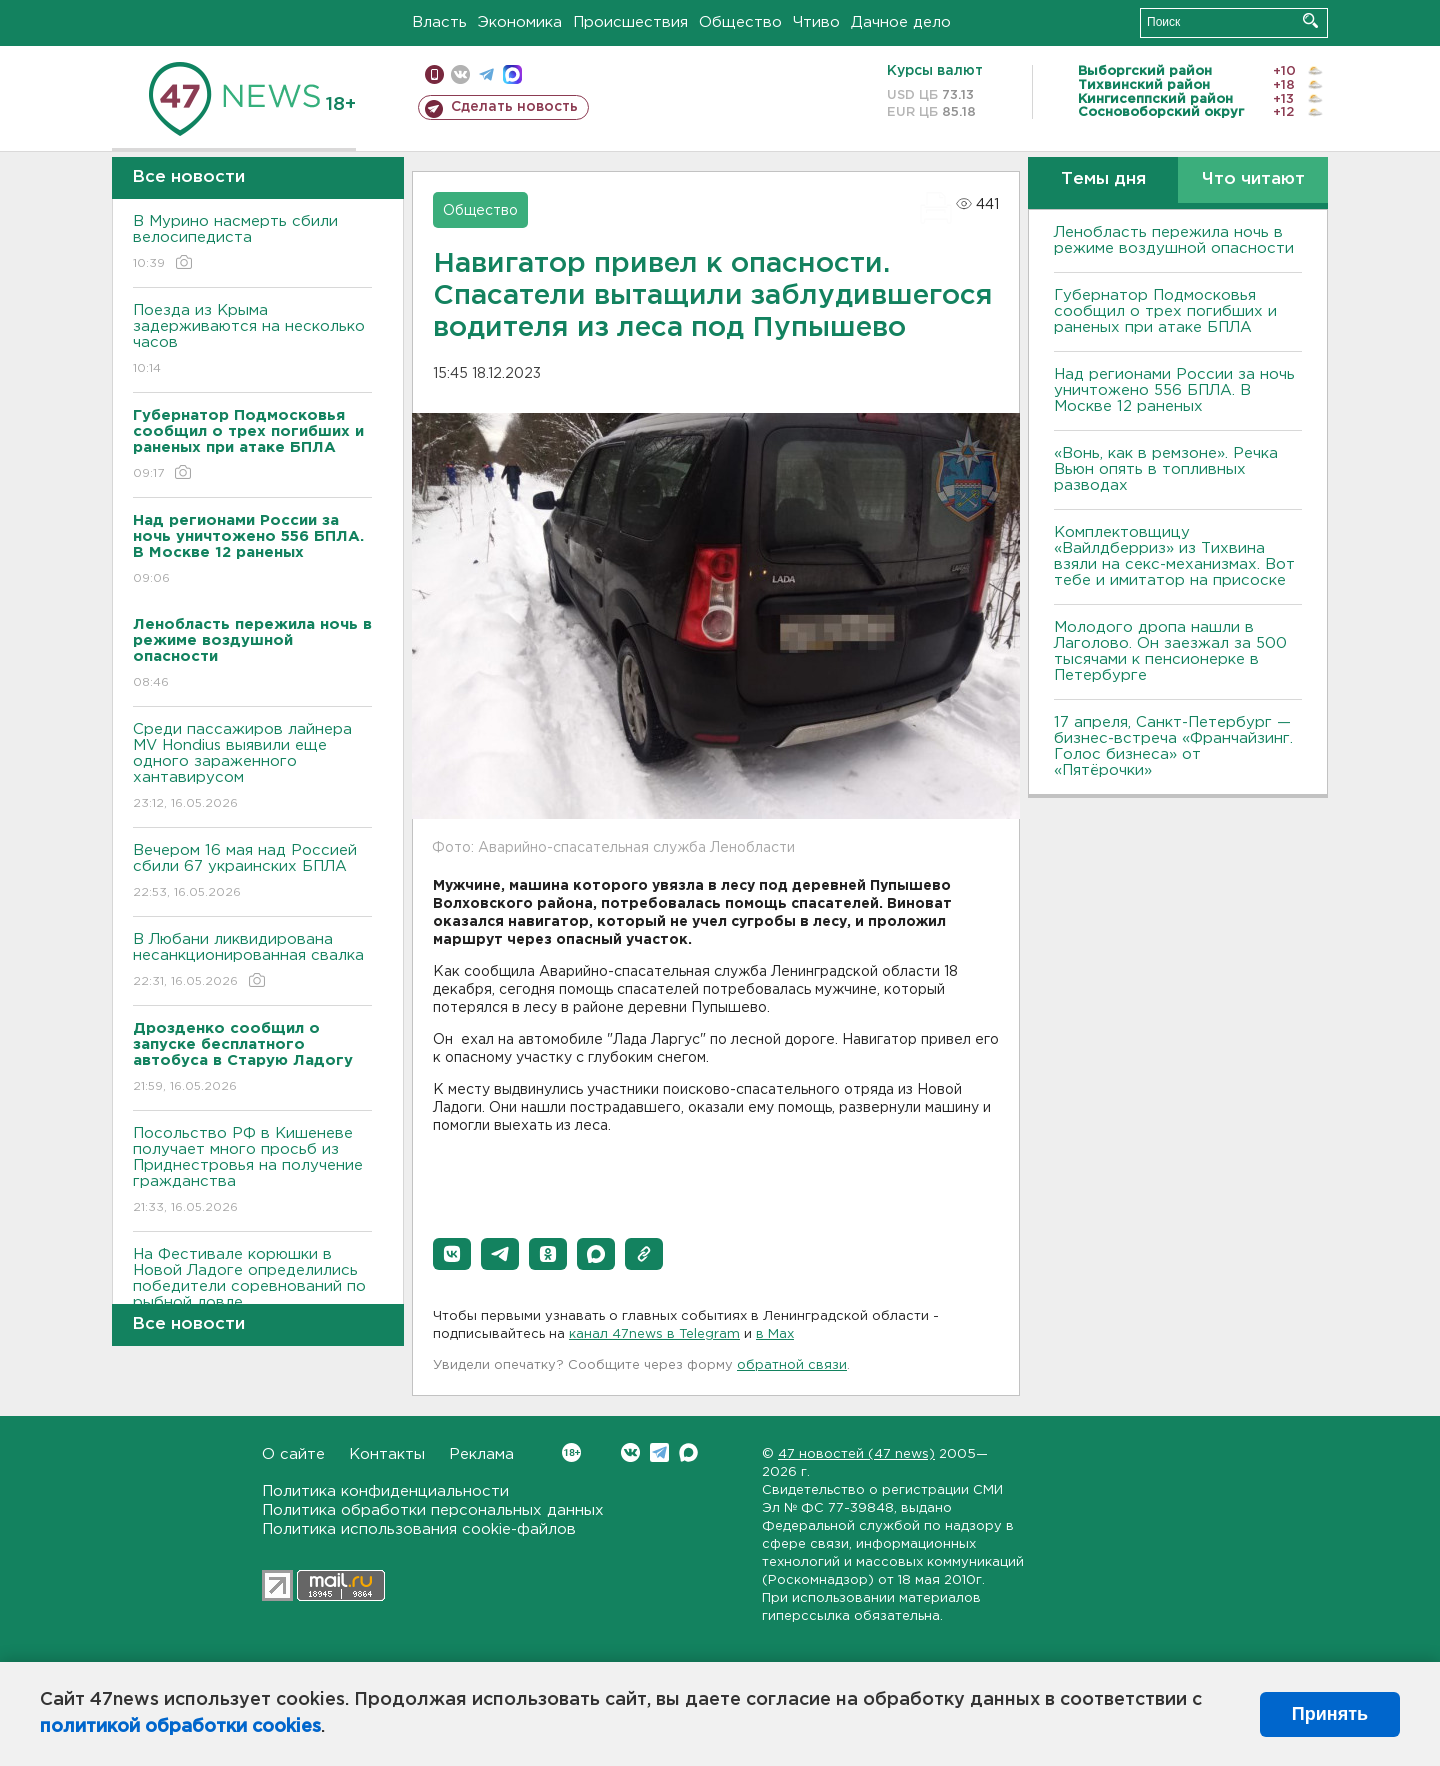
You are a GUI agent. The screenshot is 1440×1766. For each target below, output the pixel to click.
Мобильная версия (434, 74)
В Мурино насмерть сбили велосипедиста (252, 243)
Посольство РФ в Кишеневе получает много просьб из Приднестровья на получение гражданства (252, 1171)
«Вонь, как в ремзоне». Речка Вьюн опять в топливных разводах (1166, 469)
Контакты (387, 1454)
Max (688, 1452)
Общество (740, 22)
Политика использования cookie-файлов (419, 1529)
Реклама (481, 1454)
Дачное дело (901, 22)
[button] (452, 1254)
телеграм (486, 74)
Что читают (1253, 179)
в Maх (775, 1334)
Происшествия (630, 22)
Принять (1330, 1714)
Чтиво (816, 22)
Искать (1310, 20)
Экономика (520, 22)
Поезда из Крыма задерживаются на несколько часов (252, 340)
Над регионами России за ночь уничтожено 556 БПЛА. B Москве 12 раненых (1174, 390)
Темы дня (1103, 179)
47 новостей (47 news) (856, 1454)
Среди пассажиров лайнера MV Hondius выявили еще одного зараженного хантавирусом (252, 767)
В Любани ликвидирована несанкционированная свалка (252, 961)
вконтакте (460, 74)
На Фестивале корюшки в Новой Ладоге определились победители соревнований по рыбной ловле (252, 1292)
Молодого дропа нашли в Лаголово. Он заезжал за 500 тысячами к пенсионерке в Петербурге (1170, 651)
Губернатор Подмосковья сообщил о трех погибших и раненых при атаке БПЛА (1165, 311)
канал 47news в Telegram (654, 1334)
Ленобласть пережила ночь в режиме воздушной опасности (1174, 240)
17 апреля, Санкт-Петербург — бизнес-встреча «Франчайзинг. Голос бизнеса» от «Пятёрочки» (1173, 746)
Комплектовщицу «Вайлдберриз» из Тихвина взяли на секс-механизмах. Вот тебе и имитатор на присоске (1174, 556)
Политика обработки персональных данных (433, 1510)
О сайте (293, 1454)
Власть (439, 22)
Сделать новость (514, 107)
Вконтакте (571, 1452)
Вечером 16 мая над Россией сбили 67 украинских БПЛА (252, 872)
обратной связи (792, 1365)
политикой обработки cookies (180, 1727)
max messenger (512, 74)
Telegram (659, 1452)
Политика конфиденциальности (385, 1491)
